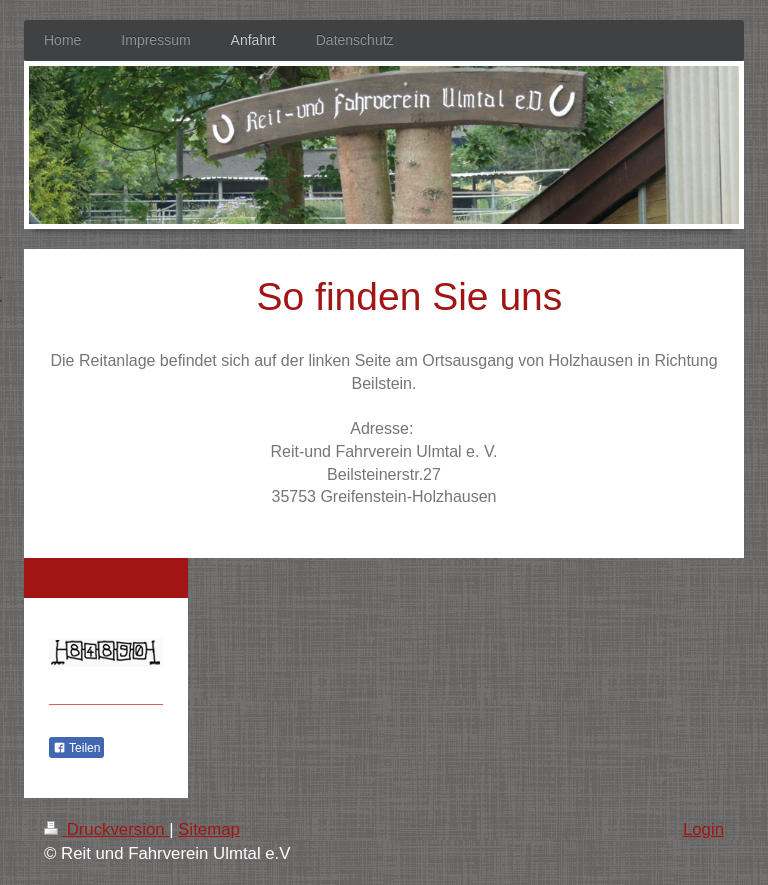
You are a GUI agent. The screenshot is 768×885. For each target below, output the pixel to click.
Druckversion (106, 829)
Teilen (76, 748)
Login (703, 829)
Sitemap (209, 829)
